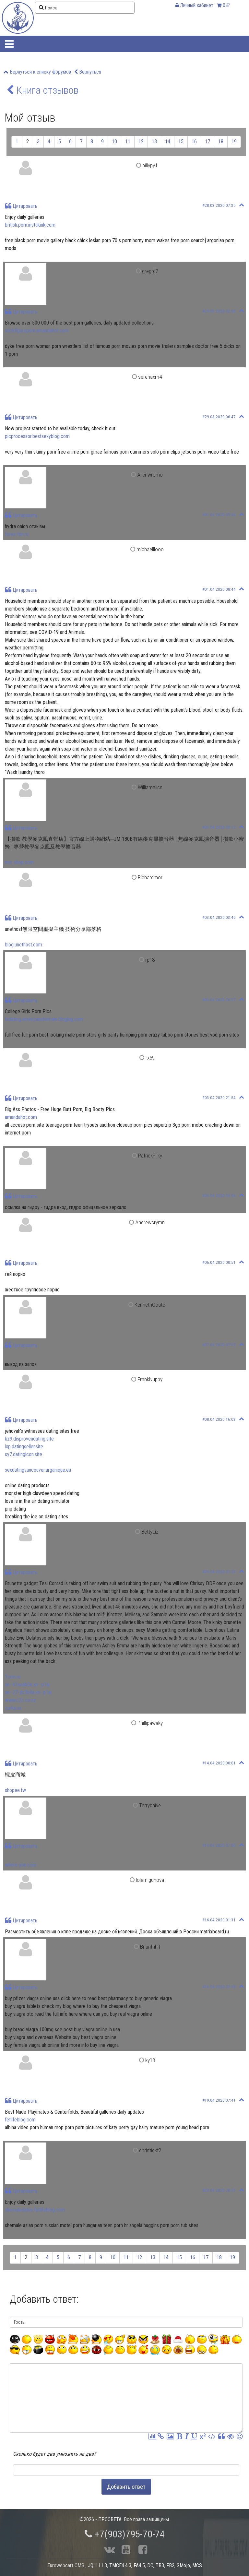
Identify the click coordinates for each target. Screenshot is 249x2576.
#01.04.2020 (219, 514)
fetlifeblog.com (20, 2120)
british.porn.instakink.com (30, 225)
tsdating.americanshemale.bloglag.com (44, 1019)
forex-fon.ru (17, 534)
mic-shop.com (19, 862)
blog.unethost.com (23, 945)
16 (194, 141)
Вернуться (90, 72)
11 (127, 141)
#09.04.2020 (219, 1571)
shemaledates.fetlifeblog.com (35, 2210)
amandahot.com (21, 1117)
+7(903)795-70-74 (125, 2534)
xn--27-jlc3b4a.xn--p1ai (28, 1692)
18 (220, 141)
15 (181, 141)
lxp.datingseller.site (24, 1446)
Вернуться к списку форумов (40, 72)
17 (207, 141)
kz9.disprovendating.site (29, 1439)
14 (167, 141)
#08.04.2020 (219, 1419)
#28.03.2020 (219, 205)
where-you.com (20, 1865)
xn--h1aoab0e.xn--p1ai (27, 1684)
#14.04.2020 (219, 1763)
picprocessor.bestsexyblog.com (37, 436)
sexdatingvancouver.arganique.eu (38, 1470)
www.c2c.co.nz (20, 1700)
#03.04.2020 (219, 827)
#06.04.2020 (219, 1262)
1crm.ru (12, 1677)
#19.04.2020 (219, 2100)
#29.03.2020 (219, 311)
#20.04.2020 (219, 2190)
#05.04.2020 (219, 1195)
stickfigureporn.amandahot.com (36, 330)
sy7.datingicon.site (23, 1454)
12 (141, 141)
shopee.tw (15, 1790)
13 (154, 141)
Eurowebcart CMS (65, 2565)
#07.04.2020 (219, 1344)
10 (114, 141)
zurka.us (13, 1708)
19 (234, 141)
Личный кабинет (194, 5)
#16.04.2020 (219, 1919)
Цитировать (21, 206)
